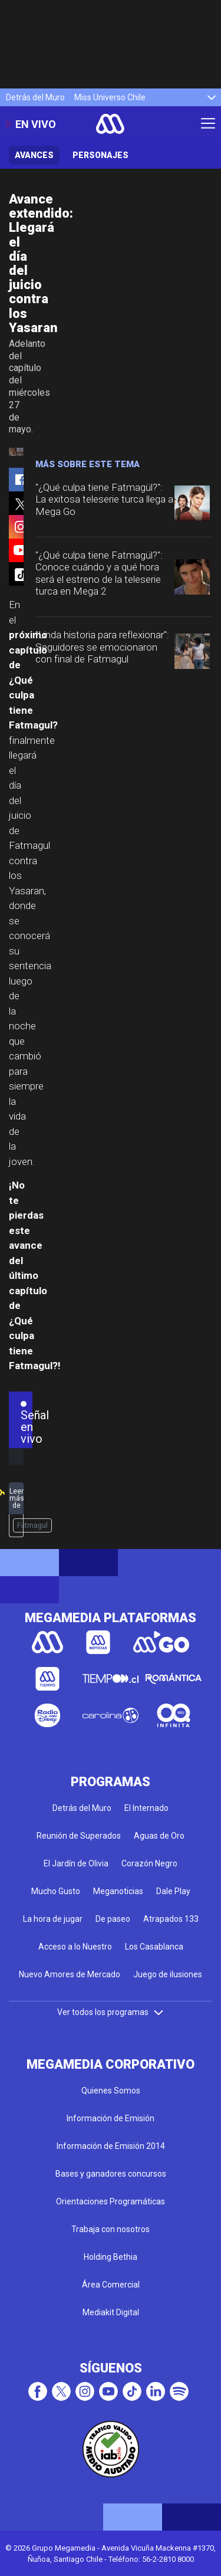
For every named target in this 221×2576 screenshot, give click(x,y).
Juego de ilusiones (167, 1974)
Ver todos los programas (110, 2012)
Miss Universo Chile (110, 97)
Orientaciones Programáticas (110, 2201)
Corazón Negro (149, 1863)
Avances (34, 155)
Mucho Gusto (55, 1891)
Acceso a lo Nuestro (75, 1946)
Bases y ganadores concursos (110, 2173)
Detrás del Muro (35, 97)
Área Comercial (111, 2284)
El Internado (146, 1808)
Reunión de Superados (79, 1835)
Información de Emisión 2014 (111, 2146)
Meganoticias (118, 1891)
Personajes (100, 155)
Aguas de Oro (159, 1835)
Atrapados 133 (171, 1919)
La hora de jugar (53, 1919)
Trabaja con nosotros (110, 2229)
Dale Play (173, 1891)
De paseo (112, 1919)
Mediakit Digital (111, 2312)
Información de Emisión (110, 2118)
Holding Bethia (110, 2257)
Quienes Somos (110, 2090)
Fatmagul (32, 1525)
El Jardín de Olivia (76, 1863)
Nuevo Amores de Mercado (69, 1974)
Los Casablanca (154, 1946)
